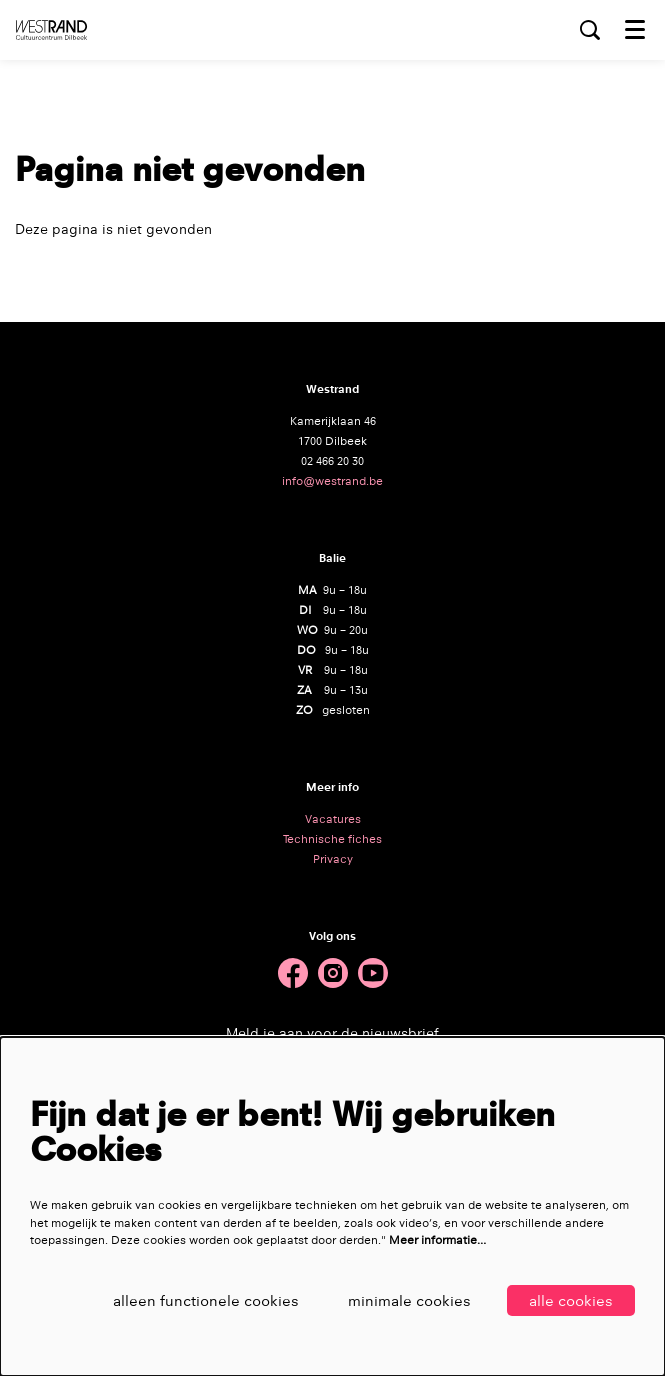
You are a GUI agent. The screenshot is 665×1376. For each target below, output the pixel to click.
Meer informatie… (437, 1240)
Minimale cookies (409, 1300)
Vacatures (333, 819)
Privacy (333, 859)
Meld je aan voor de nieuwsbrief (332, 1033)
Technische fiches (332, 839)
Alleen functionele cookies (206, 1300)
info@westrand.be (332, 481)
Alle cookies (571, 1300)
